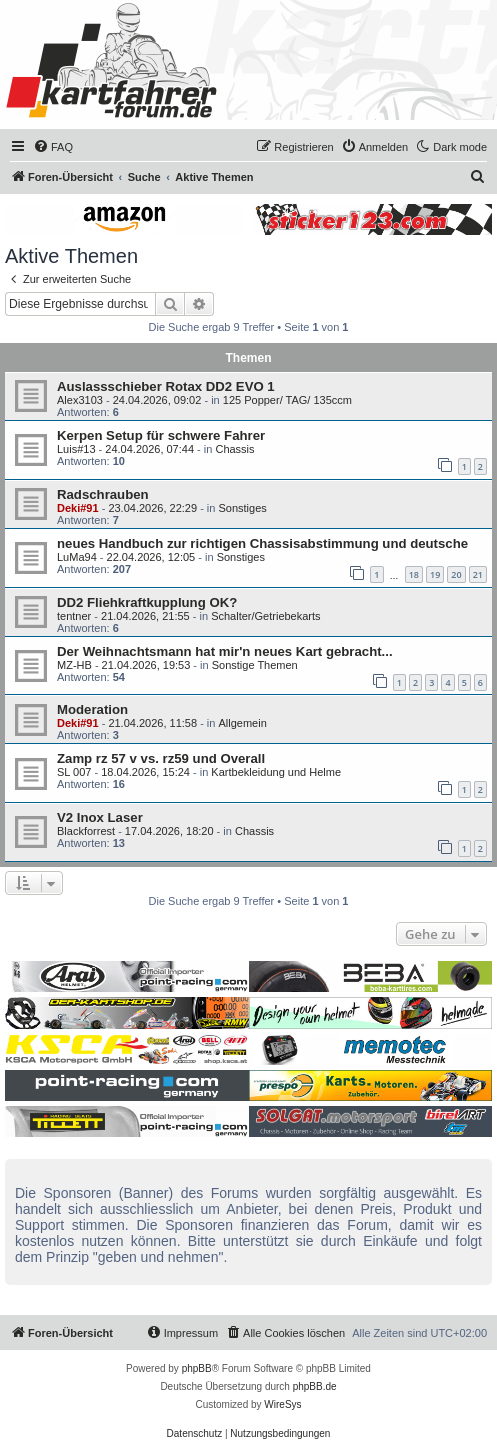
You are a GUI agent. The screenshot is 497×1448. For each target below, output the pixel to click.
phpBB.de (315, 1386)
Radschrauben (103, 494)
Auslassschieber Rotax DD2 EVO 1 (166, 386)
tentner (74, 616)
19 (435, 574)
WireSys (282, 1404)
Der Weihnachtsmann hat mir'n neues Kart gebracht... (225, 651)
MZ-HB (74, 665)
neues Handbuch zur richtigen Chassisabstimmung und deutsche (262, 543)
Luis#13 (76, 449)
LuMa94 (77, 557)
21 (478, 574)
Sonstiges (242, 508)
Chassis (234, 449)
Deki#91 (78, 508)
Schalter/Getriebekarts (265, 616)
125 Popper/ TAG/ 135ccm (287, 400)
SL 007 (74, 772)
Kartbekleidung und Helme (276, 772)
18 (414, 574)
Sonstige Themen (255, 665)
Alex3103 (80, 400)
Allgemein (242, 723)
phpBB (197, 1368)
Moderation (92, 709)
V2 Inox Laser (100, 817)
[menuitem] (53, 147)
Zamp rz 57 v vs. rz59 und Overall (161, 758)
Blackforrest (86, 831)
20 (456, 574)
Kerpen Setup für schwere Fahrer (161, 435)
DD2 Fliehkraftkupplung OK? (147, 602)
